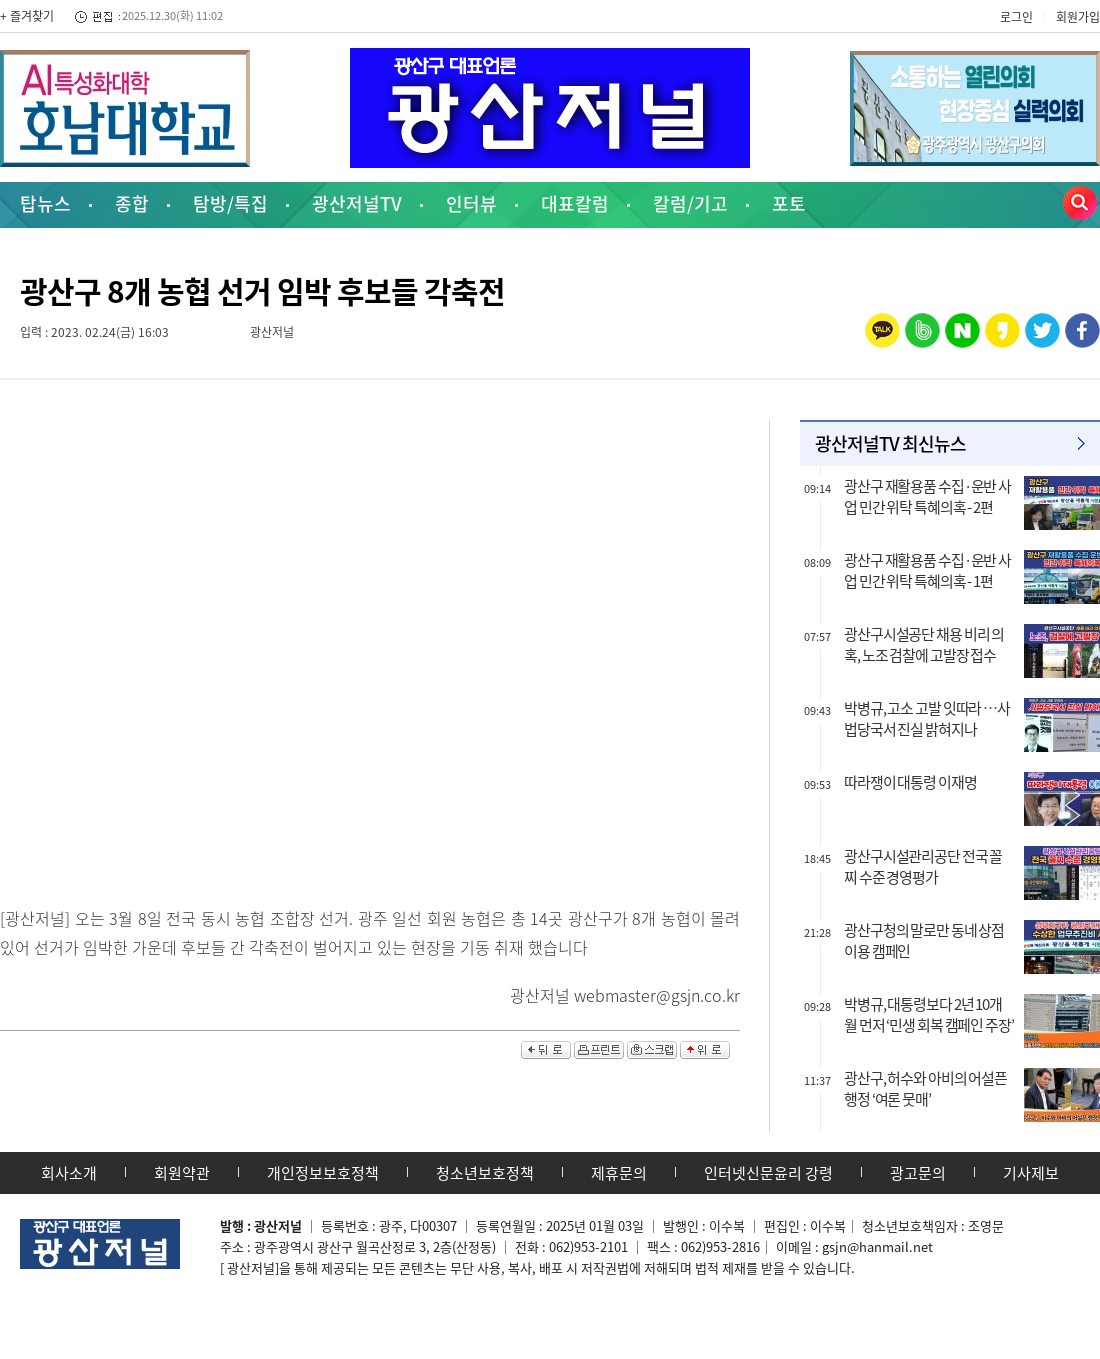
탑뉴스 (45, 203)
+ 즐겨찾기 (27, 16)
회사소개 (69, 1173)
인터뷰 (471, 203)
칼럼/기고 (690, 203)
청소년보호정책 (485, 1173)
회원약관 (182, 1173)
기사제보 (1031, 1173)
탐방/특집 (230, 203)
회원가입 (1078, 17)
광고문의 (918, 1173)
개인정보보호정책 (323, 1173)
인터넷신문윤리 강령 (768, 1173)
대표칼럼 (575, 203)
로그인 (1016, 17)
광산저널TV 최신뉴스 (890, 443)
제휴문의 (619, 1173)
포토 (789, 203)
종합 (132, 203)
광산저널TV (357, 203)
